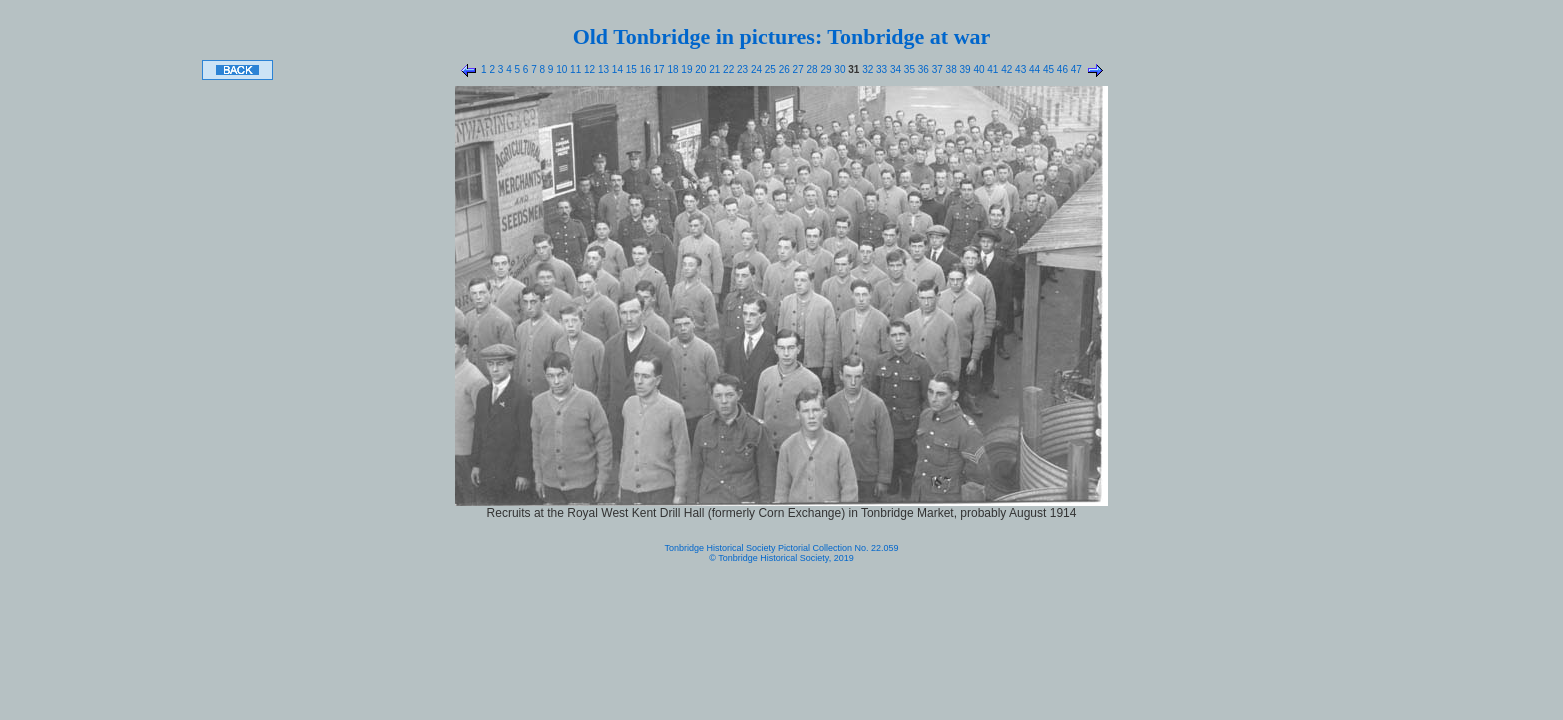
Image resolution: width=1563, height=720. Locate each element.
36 (922, 69)
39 (964, 69)
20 (699, 69)
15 (630, 69)
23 (741, 69)
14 (616, 69)
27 (797, 69)
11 (574, 69)
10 (560, 69)
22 (727, 69)
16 (644, 69)
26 (783, 69)
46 (1061, 69)
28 (811, 69)
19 (686, 69)
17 (658, 69)
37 (936, 69)
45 (1047, 69)
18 (672, 69)
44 (1033, 69)
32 (866, 69)
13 (602, 69)
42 (1005, 69)
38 (950, 69)
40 (978, 69)
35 (908, 69)
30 (839, 69)
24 (755, 69)
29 (825, 69)
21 (713, 69)
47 (1075, 69)
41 (992, 69)
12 (588, 69)
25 (769, 69)
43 (1019, 69)
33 (880, 69)
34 (894, 69)
